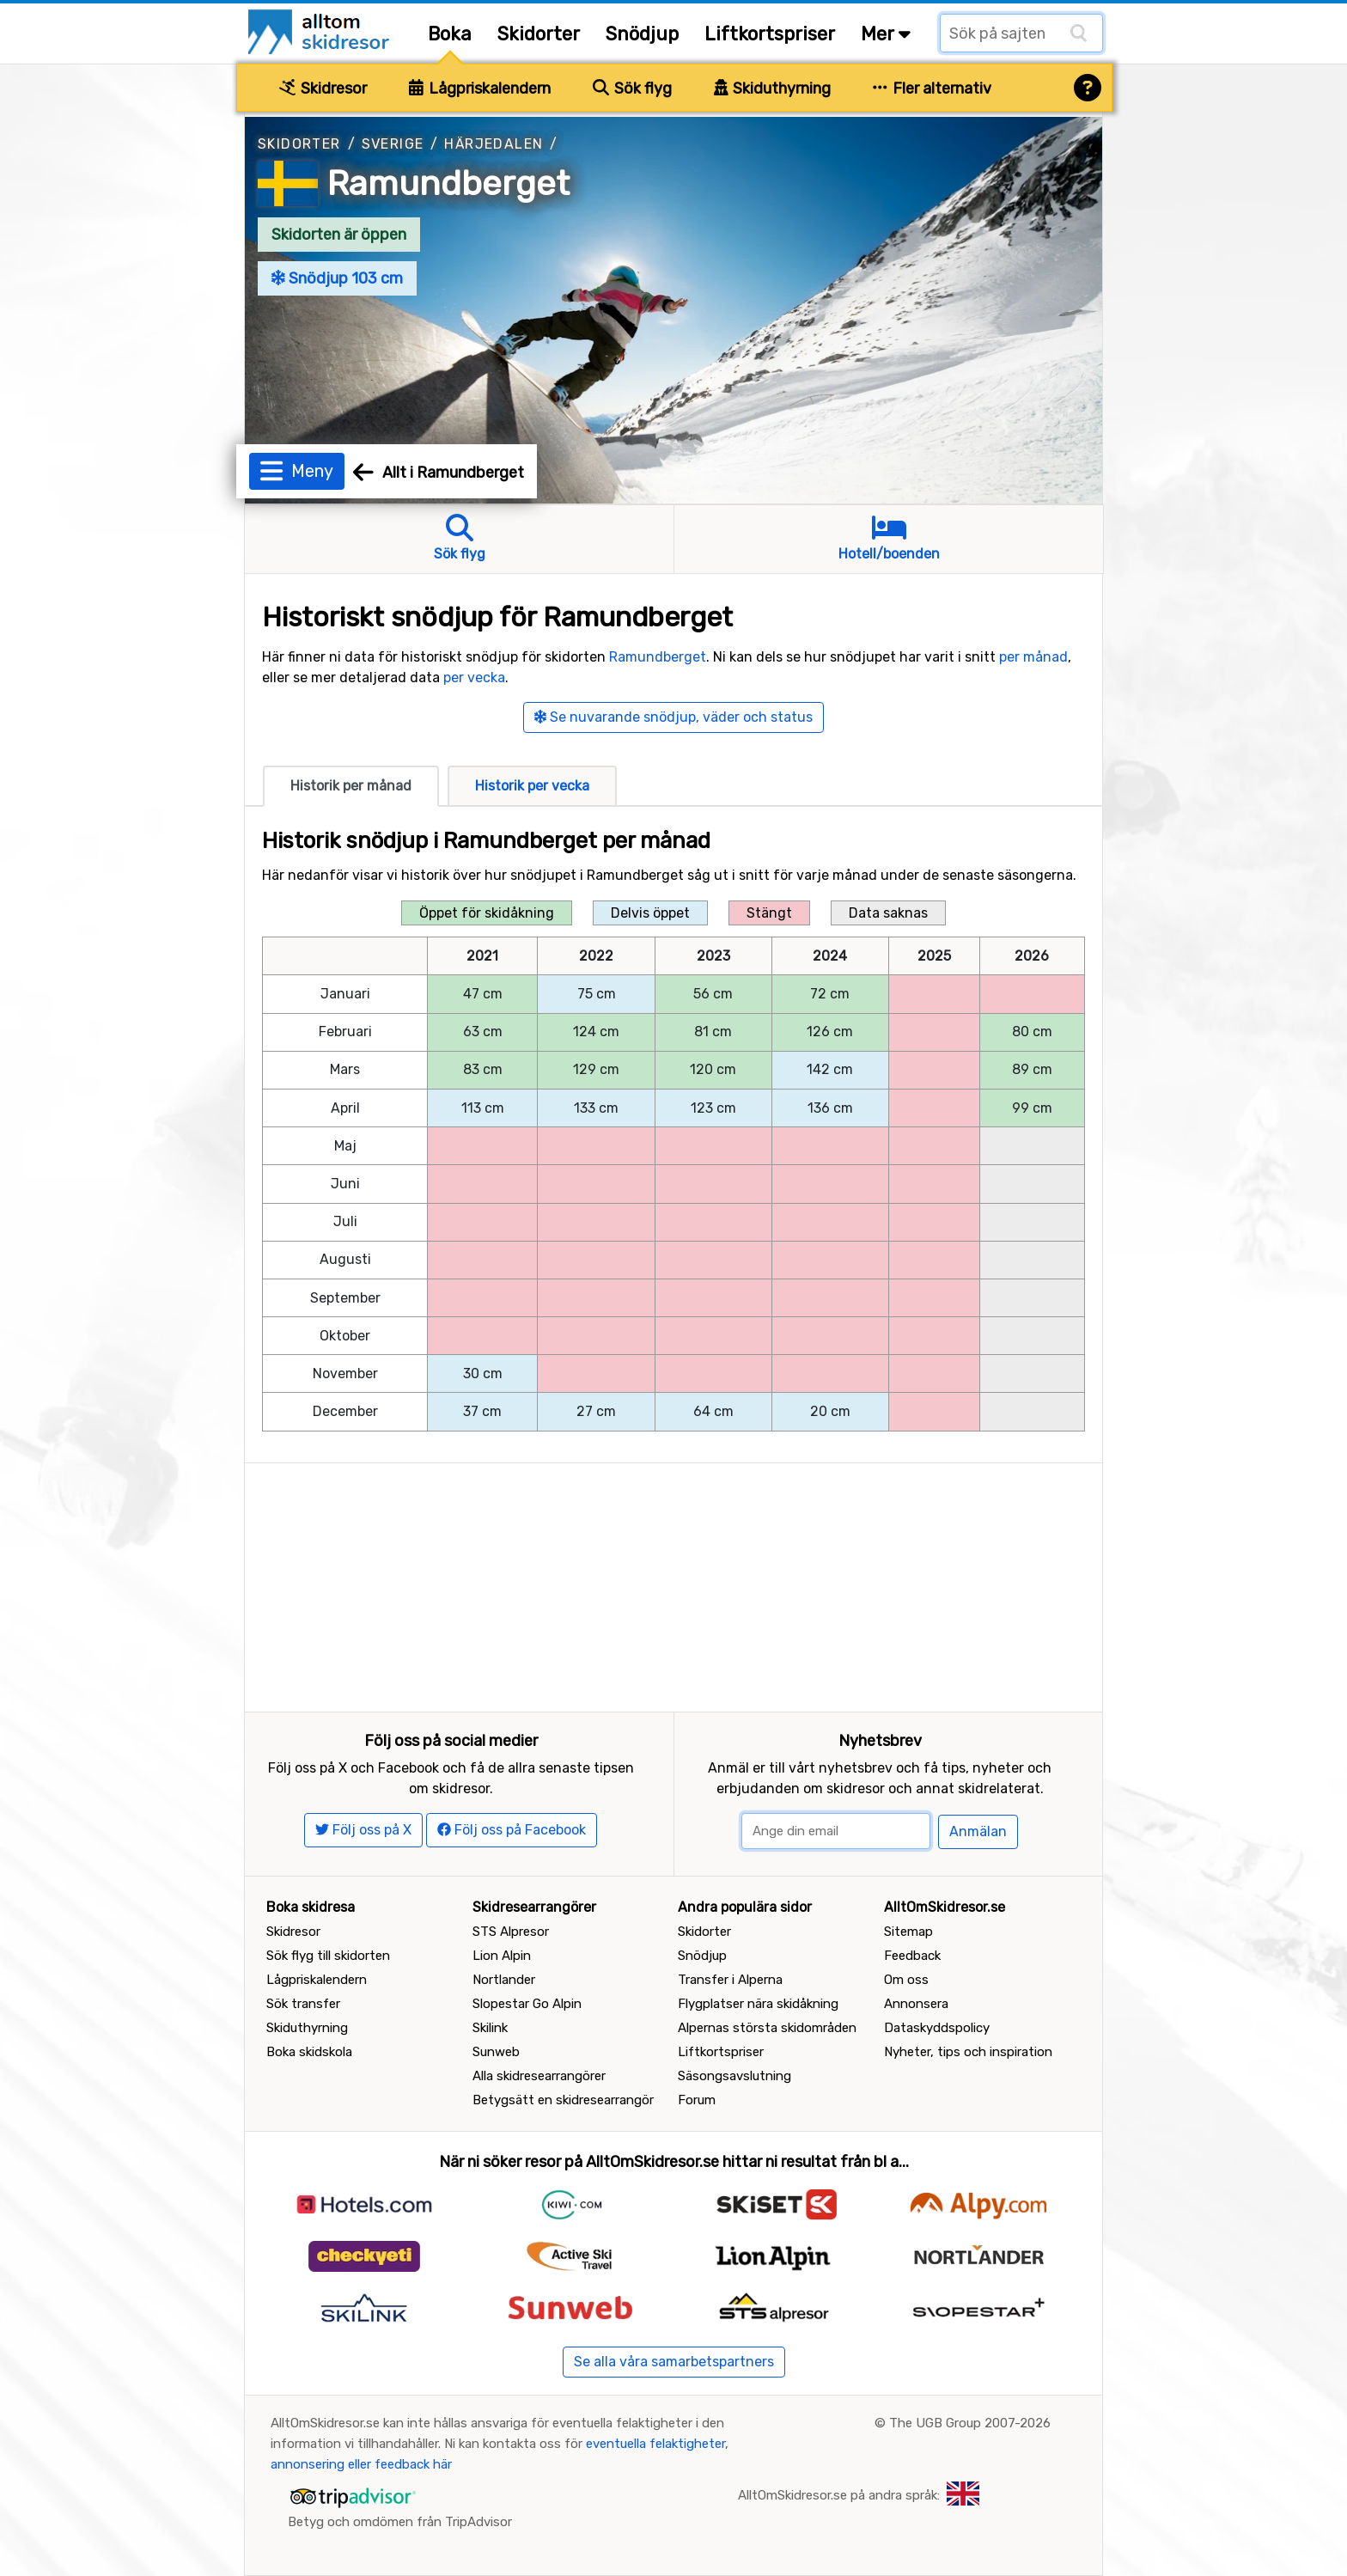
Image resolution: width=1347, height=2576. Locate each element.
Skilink (490, 2028)
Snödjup (642, 34)
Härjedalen (493, 144)
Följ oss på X (363, 1830)
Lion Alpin (501, 1955)
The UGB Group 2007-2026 (970, 2423)
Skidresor (323, 88)
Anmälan (978, 1831)
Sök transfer (303, 2003)
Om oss (906, 1979)
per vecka (474, 677)
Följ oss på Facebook (511, 1830)
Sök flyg (632, 88)
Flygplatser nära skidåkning (758, 2003)
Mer (886, 34)
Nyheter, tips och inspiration (968, 2052)
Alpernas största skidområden (767, 2028)
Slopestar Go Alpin (527, 2003)
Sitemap (908, 1931)
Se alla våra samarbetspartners (674, 2361)
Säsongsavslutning (734, 2076)
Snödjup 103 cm (337, 278)
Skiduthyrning (773, 88)
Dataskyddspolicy (937, 2028)
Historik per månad (350, 786)
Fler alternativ (932, 88)
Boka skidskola (309, 2052)
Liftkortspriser (769, 34)
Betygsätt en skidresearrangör (563, 2100)
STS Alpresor (510, 1931)
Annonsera (916, 2003)
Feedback (912, 1955)
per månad (1033, 657)
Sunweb (496, 2052)
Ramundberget (448, 183)
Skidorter (538, 34)
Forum (697, 2100)
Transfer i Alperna (730, 1979)
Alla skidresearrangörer (539, 2076)
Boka (450, 34)
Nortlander (503, 1979)
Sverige (393, 144)
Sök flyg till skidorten (328, 1955)
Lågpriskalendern (480, 88)
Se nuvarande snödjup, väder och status (673, 717)
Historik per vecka (532, 786)
